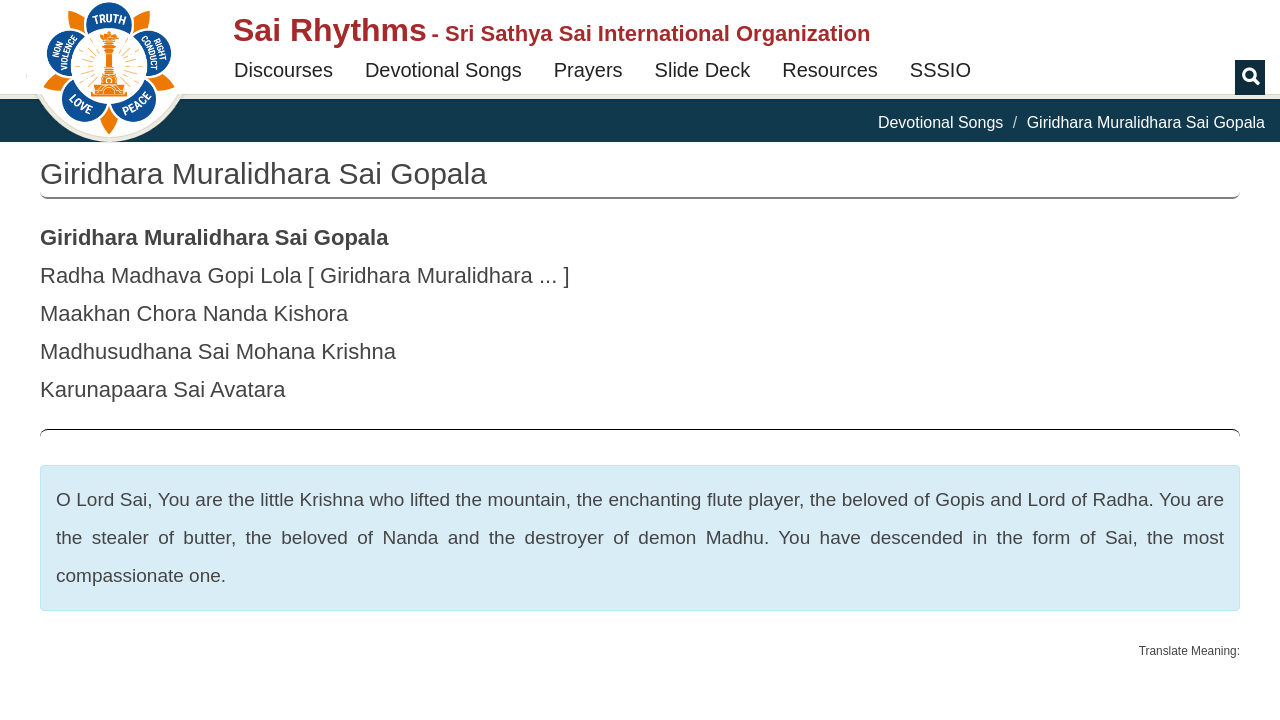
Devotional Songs (443, 70)
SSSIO (940, 70)
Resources (830, 70)
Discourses (283, 70)
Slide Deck (703, 70)
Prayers (588, 70)
